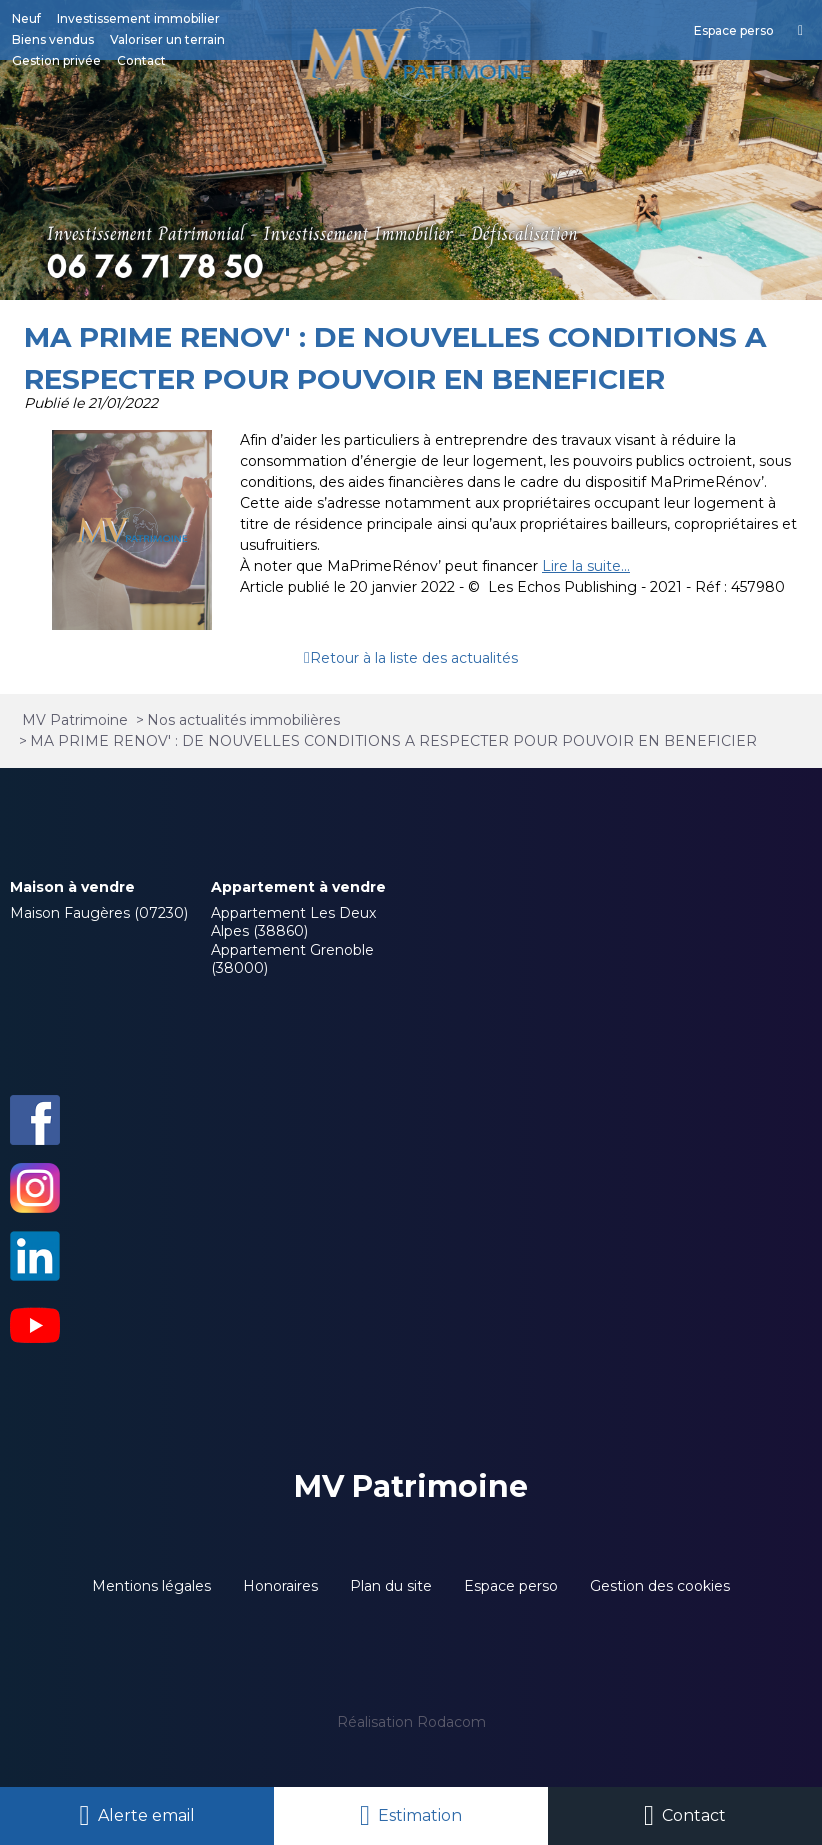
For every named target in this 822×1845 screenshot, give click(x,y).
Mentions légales (151, 1586)
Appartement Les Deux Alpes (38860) (293, 922)
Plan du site (391, 1586)
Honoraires (280, 1586)
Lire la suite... (586, 566)
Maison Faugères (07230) (99, 913)
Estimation (420, 1815)
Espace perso (511, 1586)
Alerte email (146, 1815)
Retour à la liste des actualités (414, 658)
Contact (694, 1815)
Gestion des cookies (660, 1586)
